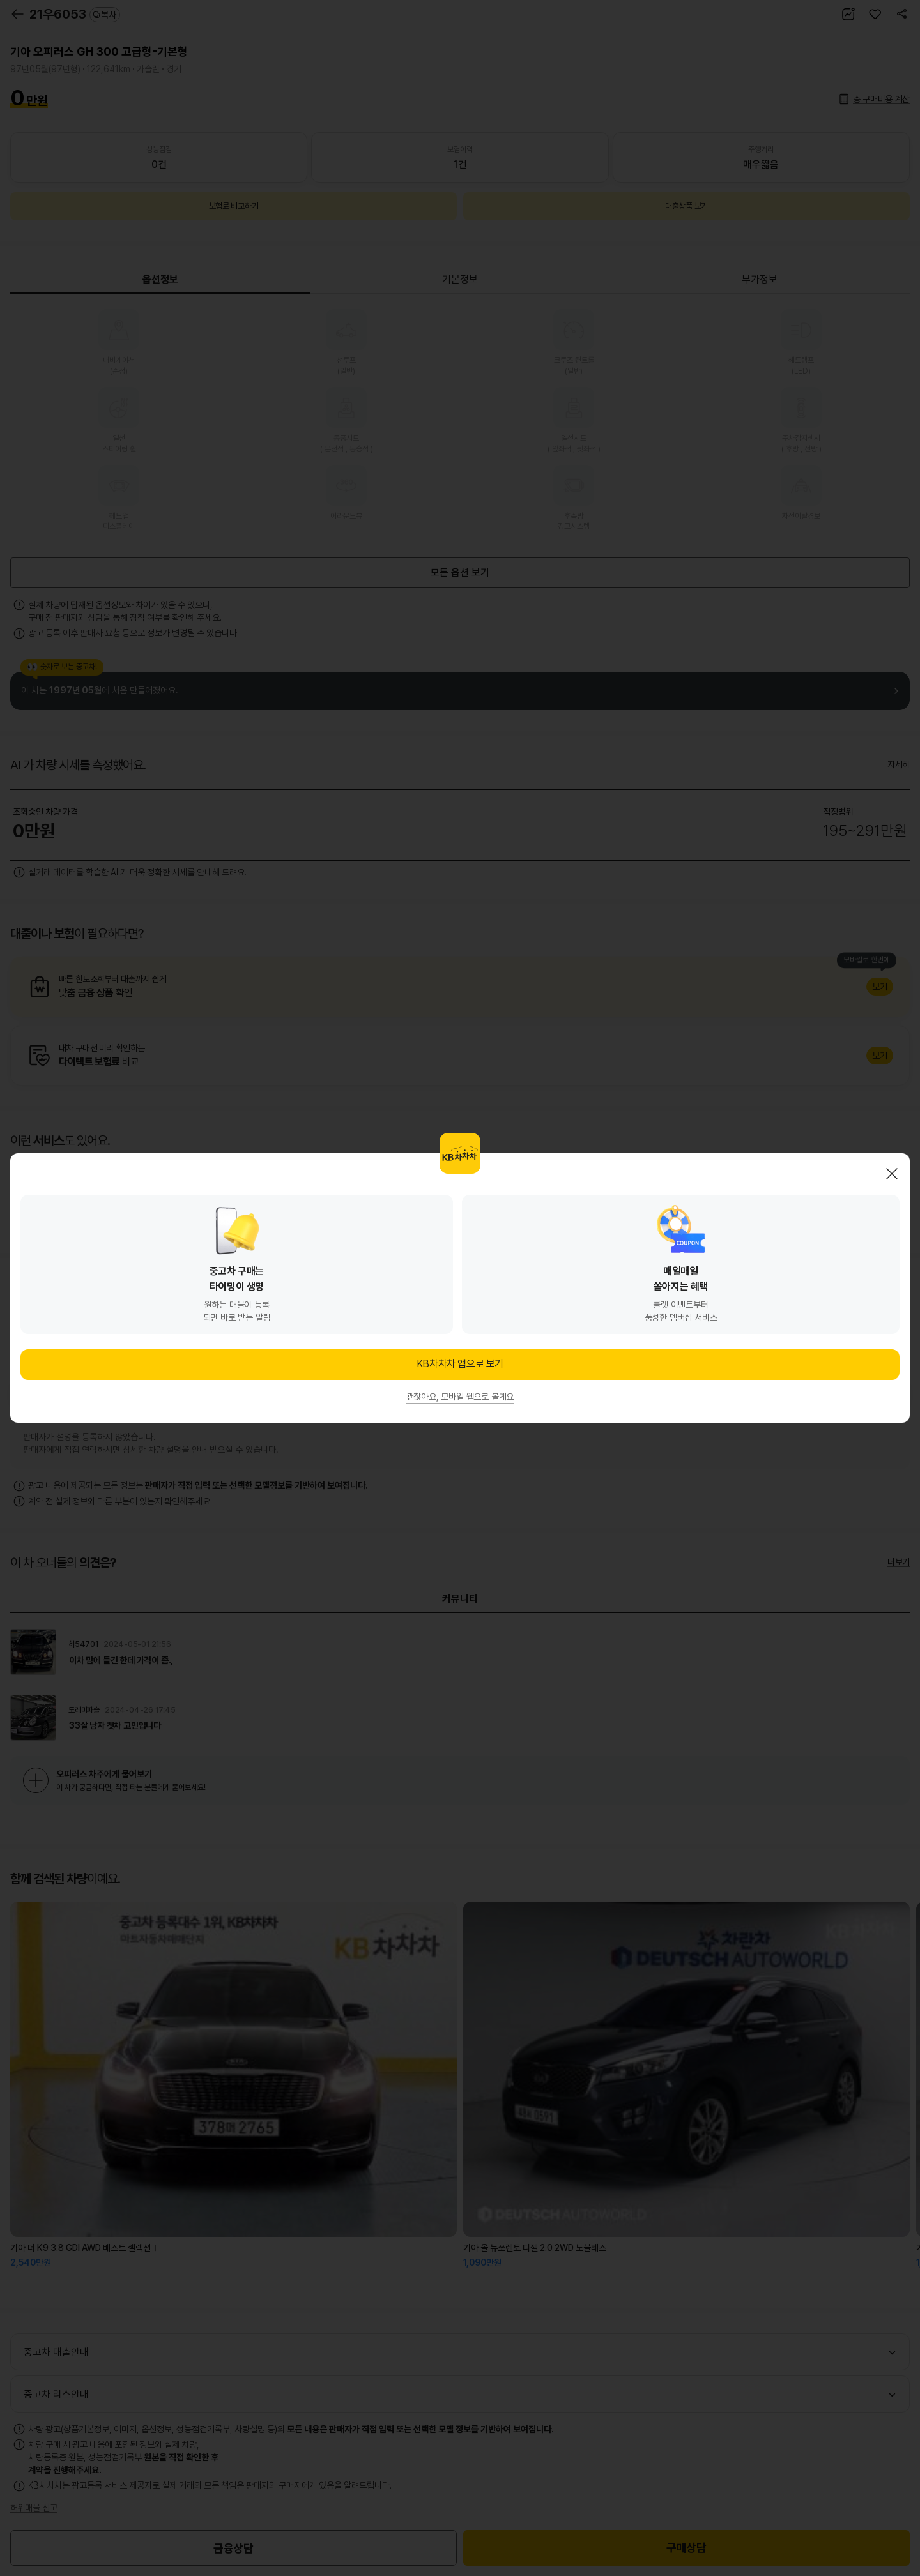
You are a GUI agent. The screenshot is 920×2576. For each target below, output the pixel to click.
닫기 (892, 1173)
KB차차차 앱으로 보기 (460, 1364)
